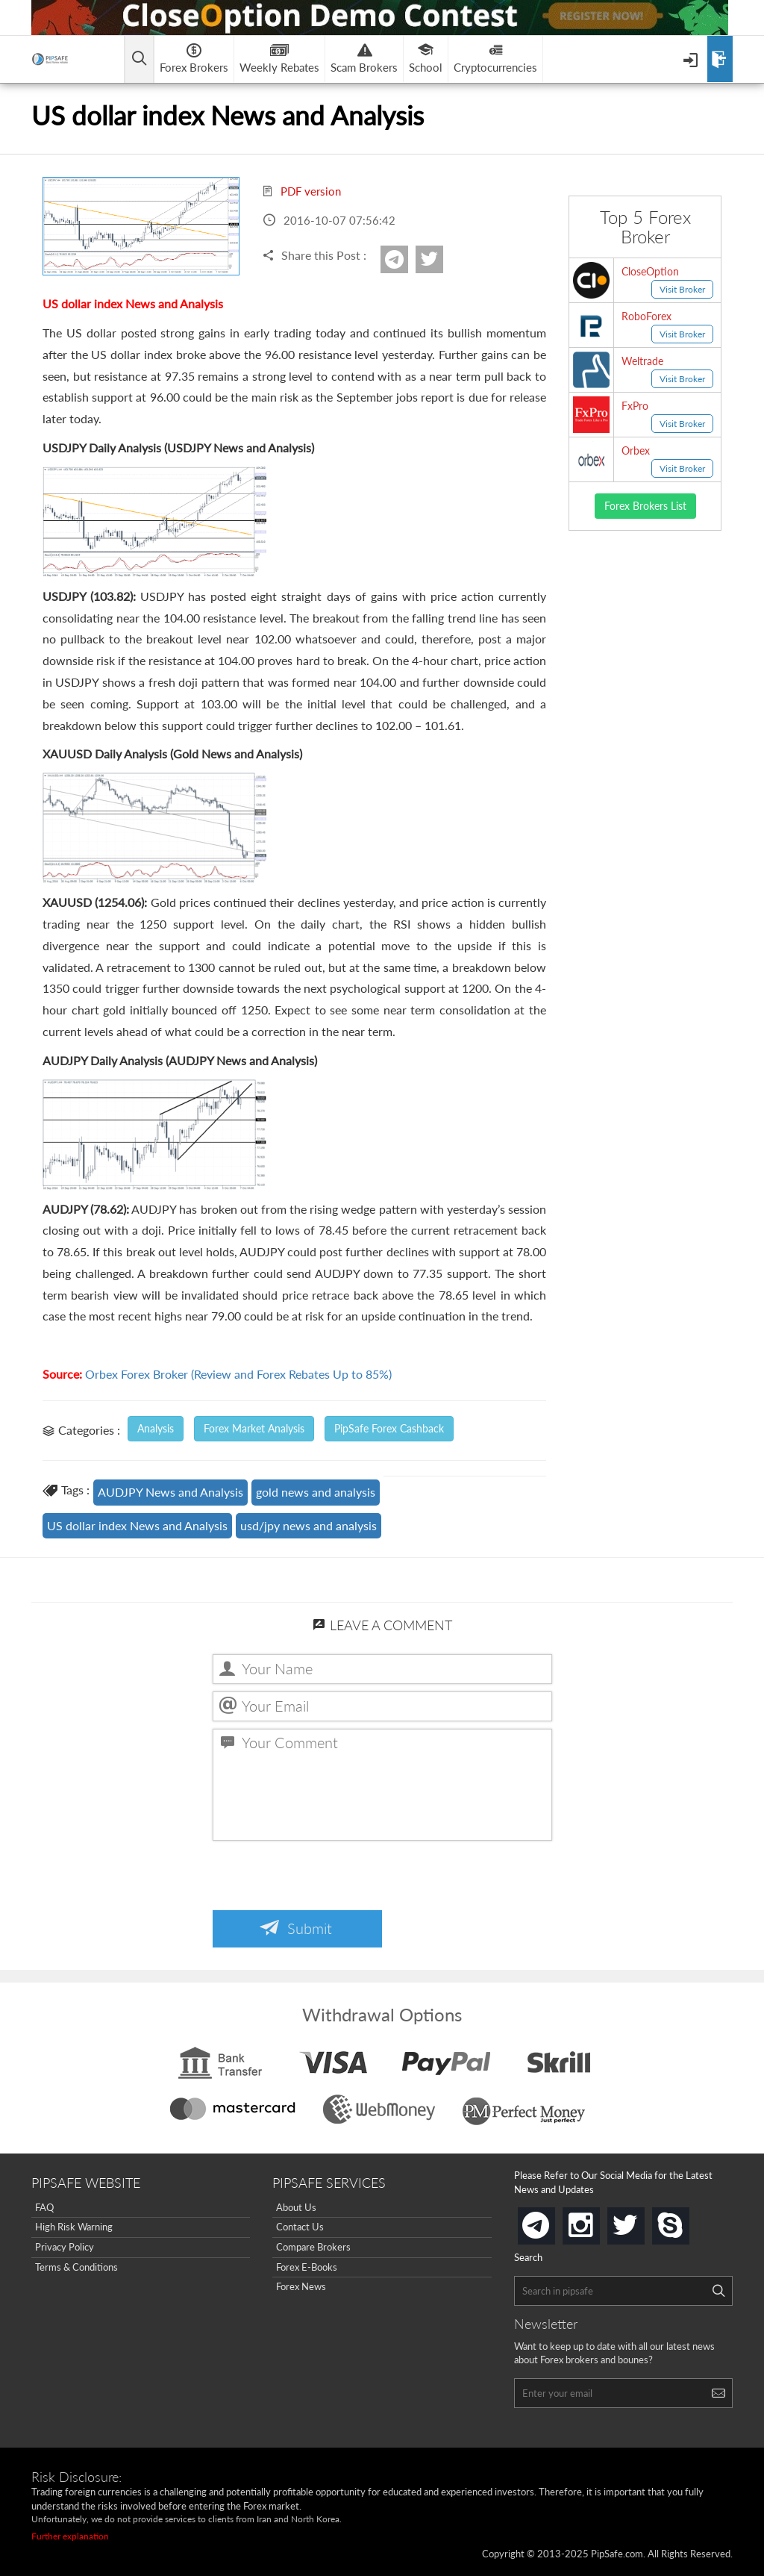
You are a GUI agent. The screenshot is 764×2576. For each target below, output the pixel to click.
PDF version (301, 191)
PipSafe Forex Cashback (389, 1428)
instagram (597, 2221)
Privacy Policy (64, 2247)
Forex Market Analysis (254, 1428)
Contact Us (300, 2227)
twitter (441, 259)
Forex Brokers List (645, 505)
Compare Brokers (313, 2247)
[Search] (718, 2291)
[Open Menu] (692, 59)
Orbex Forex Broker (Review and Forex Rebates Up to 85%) (238, 1374)
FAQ (44, 2207)
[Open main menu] (139, 59)
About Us (296, 2207)
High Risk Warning (74, 2227)
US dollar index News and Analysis (137, 1525)
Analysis (155, 1428)
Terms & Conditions (76, 2267)
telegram (552, 2224)
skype (686, 2221)
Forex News (301, 2286)
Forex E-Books (306, 2267)
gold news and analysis (315, 1492)
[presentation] (326, 1877)
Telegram (406, 264)
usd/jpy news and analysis (308, 1525)
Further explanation (70, 2536)
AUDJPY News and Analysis (170, 1492)
